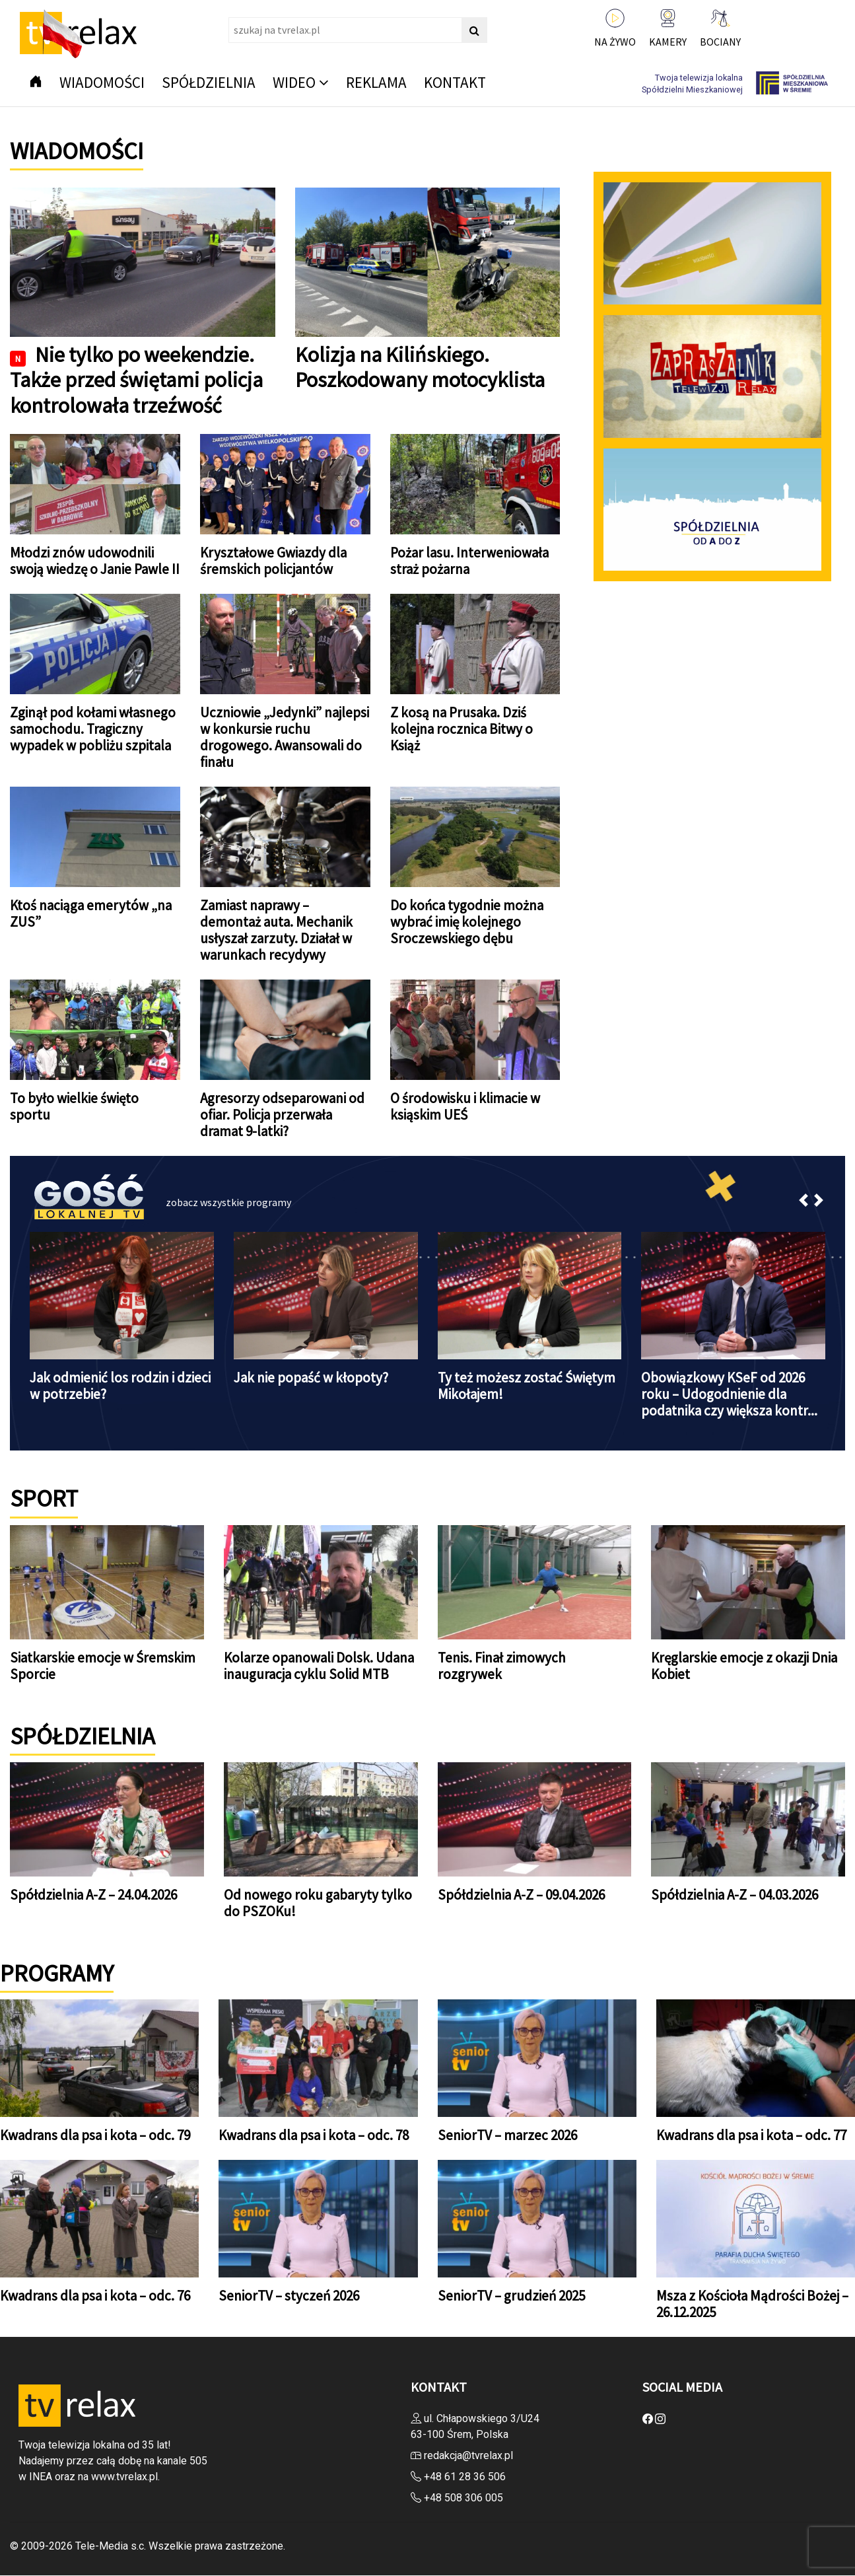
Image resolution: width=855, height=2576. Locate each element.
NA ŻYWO (615, 41)
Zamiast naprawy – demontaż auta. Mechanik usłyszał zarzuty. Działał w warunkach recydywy (276, 930)
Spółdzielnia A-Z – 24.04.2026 (93, 1895)
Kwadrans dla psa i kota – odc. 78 (314, 2135)
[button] (804, 1202)
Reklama (376, 82)
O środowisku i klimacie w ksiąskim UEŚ (465, 1106)
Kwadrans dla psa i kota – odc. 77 (751, 2135)
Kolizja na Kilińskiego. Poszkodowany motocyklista (420, 367)
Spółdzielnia (209, 82)
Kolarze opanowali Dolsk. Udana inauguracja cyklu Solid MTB (319, 1666)
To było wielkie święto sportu (74, 1106)
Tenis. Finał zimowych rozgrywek (502, 1666)
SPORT (44, 1498)
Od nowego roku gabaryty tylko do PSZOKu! (318, 1903)
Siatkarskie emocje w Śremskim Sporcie (102, 1666)
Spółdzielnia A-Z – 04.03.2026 (734, 1895)
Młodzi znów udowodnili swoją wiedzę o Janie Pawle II (95, 561)
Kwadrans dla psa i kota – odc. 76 (95, 2296)
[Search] (357, 30)
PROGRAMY (57, 1973)
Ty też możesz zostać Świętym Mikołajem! (526, 1386)
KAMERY (668, 41)
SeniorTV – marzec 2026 (507, 2135)
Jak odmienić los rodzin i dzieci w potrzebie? (120, 1386)
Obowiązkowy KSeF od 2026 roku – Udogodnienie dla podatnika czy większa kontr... (729, 1394)
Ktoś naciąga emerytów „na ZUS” (91, 913)
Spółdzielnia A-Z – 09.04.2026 (521, 1895)
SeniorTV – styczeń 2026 (289, 2296)
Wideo (294, 82)
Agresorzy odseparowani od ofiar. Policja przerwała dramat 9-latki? (282, 1114)
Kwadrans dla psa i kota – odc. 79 (95, 2135)
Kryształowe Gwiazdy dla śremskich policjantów (273, 561)
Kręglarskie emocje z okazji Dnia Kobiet (744, 1666)
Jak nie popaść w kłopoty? (311, 1377)
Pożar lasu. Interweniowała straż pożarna (469, 561)
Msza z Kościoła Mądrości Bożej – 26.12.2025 (752, 2304)
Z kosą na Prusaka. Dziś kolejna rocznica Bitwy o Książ (461, 728)
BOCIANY (720, 41)
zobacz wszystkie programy (228, 1202)
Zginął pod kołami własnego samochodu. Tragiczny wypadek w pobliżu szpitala (93, 728)
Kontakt (455, 82)
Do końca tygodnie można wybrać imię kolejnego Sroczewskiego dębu (466, 921)
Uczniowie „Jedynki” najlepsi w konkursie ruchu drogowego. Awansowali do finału (284, 737)
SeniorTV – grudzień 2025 (511, 2296)
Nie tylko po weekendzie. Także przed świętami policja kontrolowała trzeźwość (136, 380)
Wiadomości (102, 82)
